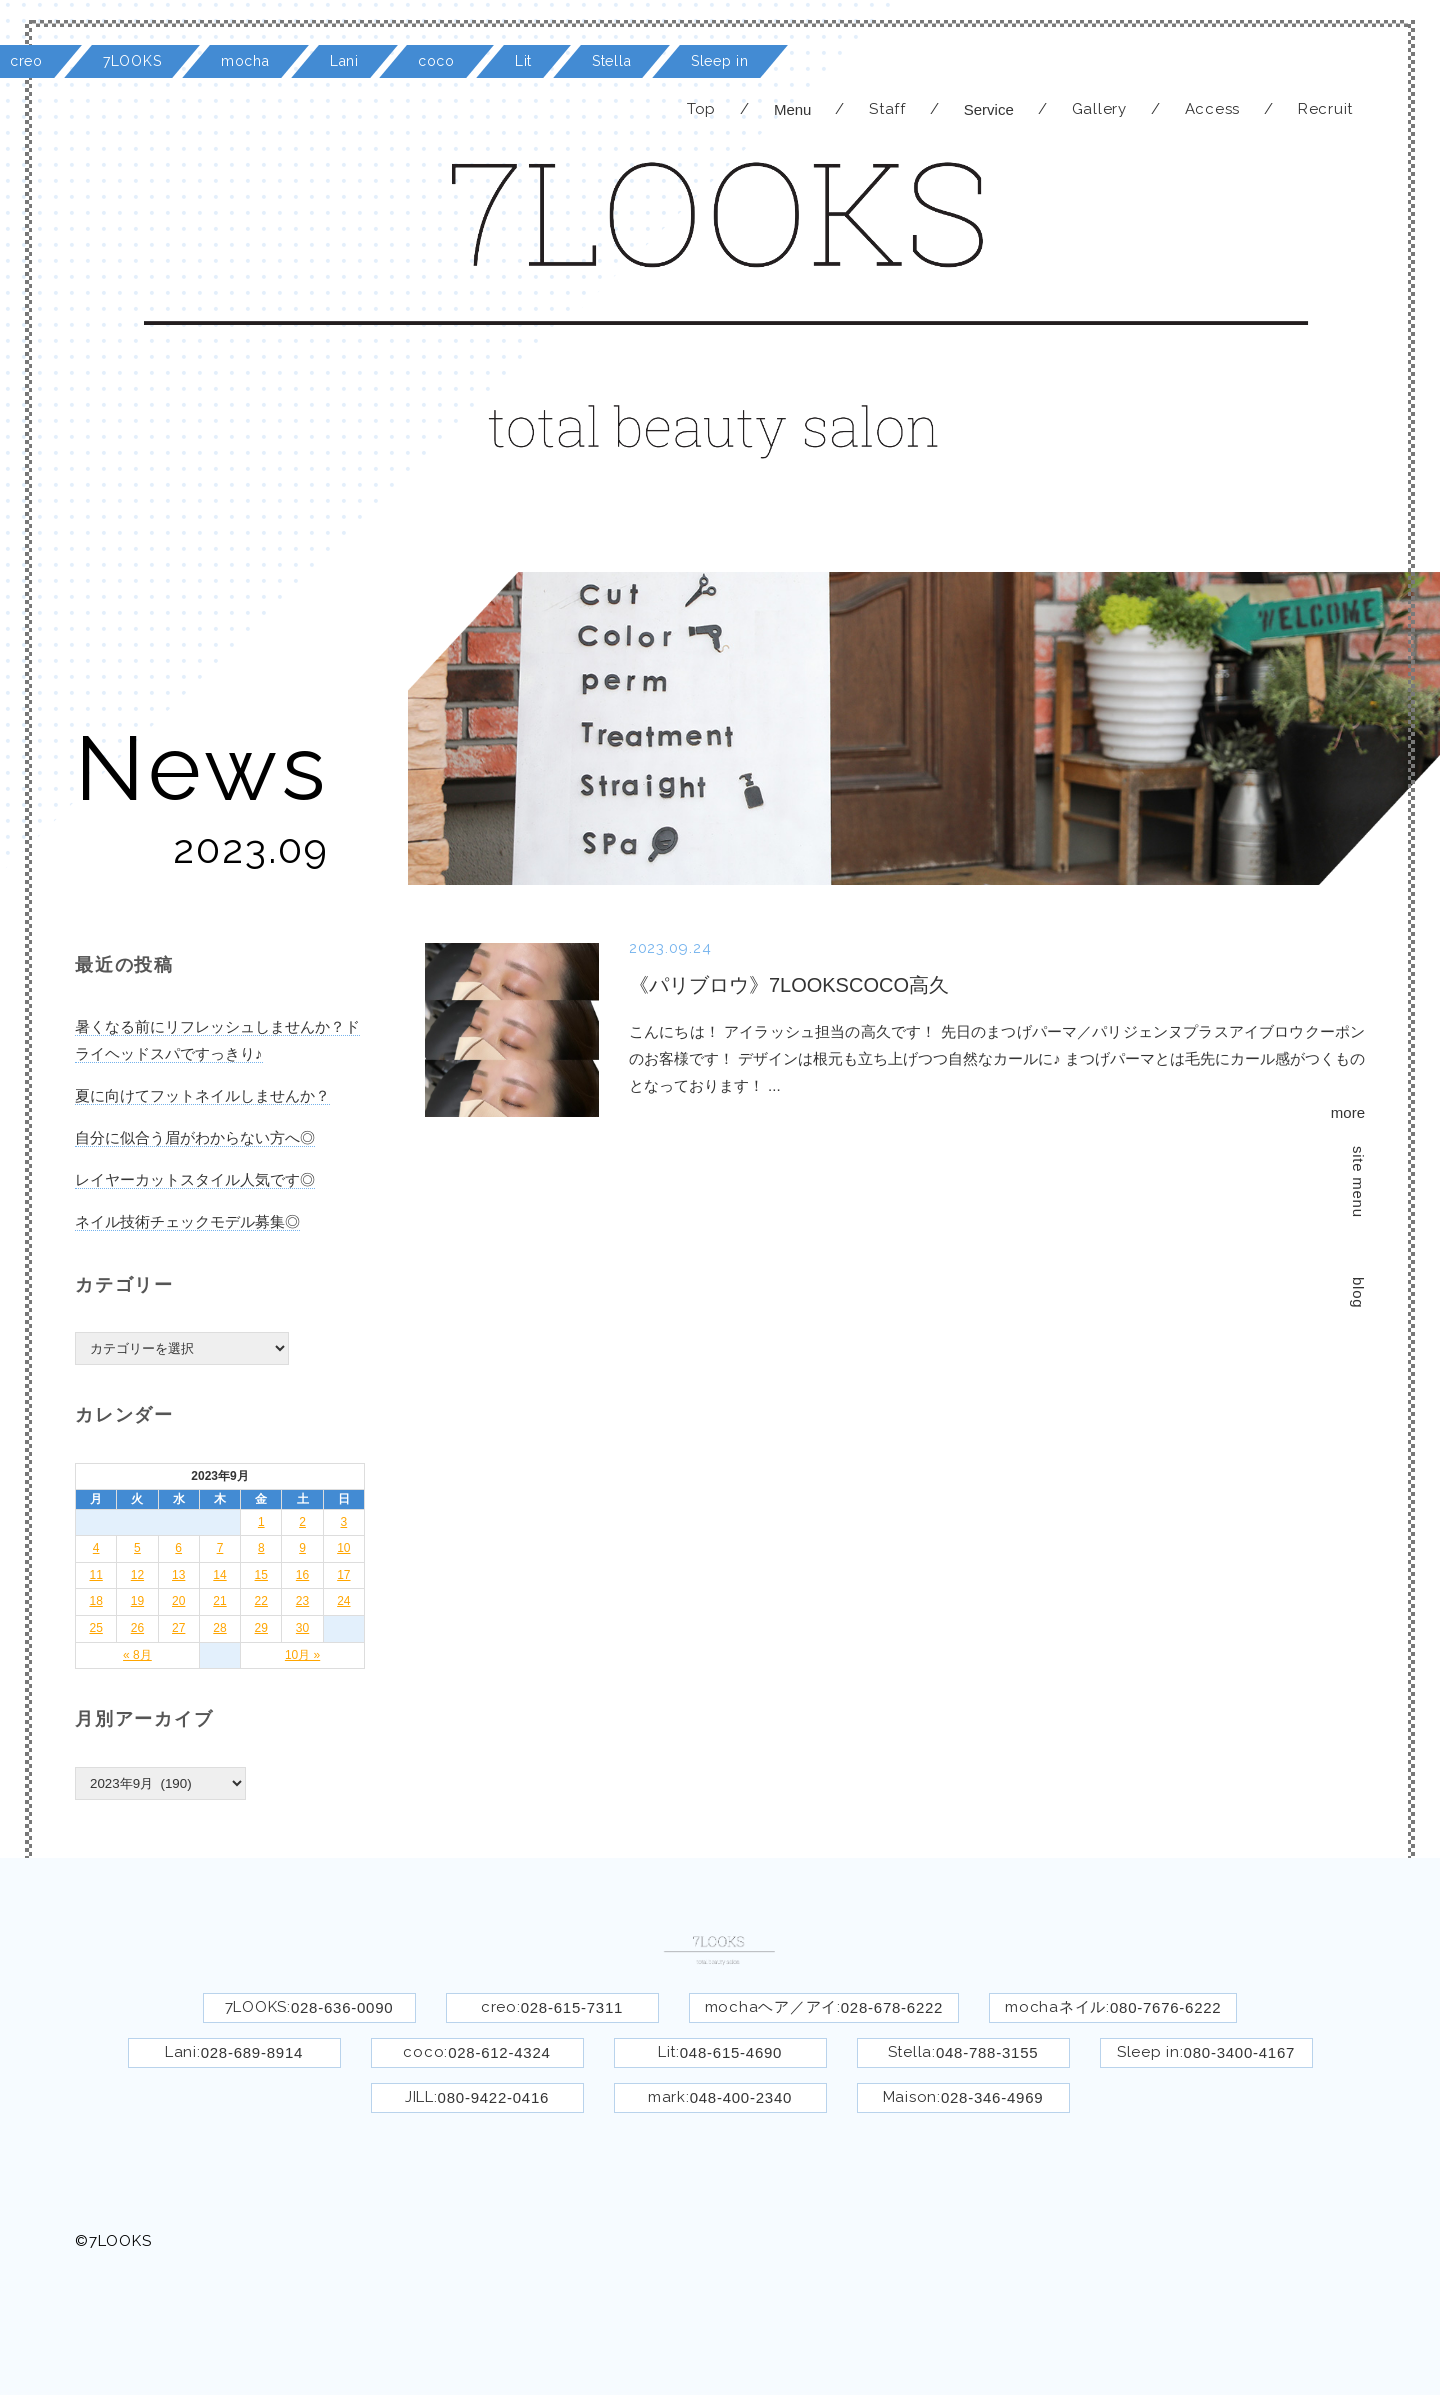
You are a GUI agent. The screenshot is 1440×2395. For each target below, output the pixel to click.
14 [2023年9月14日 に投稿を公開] (219, 1575)
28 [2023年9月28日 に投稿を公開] (219, 1628)
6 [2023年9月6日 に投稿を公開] (178, 1548)
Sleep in (720, 61)
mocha (245, 61)
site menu (1358, 1182)
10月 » (302, 1655)
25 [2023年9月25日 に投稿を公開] (95, 1628)
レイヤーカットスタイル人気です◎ (195, 1179)
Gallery (1099, 109)
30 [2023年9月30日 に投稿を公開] (302, 1628)
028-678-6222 (892, 2007)
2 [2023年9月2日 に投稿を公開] (302, 1522)
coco (436, 61)
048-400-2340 (741, 2097)
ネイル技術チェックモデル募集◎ (187, 1221)
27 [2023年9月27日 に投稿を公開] (178, 1628)
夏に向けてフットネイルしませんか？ (202, 1095)
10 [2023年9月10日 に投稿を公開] (343, 1548)
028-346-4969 (992, 2097)
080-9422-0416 (494, 2097)
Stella (611, 61)
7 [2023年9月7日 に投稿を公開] (220, 1548)
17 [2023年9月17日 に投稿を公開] (343, 1575)
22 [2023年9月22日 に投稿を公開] (261, 1601)
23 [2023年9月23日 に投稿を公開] (302, 1601)
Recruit (1325, 109)
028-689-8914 (252, 2052)
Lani (344, 61)
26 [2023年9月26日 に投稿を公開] (137, 1628)
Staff (887, 109)
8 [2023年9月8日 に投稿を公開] (261, 1548)
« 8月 (137, 1655)
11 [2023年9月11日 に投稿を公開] (95, 1575)
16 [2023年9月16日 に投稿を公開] (302, 1575)
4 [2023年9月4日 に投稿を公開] (96, 1548)
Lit (523, 61)
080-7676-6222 (1166, 2007)
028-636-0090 (342, 2007)
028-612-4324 (499, 2052)
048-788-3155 (987, 2052)
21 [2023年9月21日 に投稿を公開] (219, 1601)
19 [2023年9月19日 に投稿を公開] (137, 1601)
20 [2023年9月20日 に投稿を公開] (178, 1601)
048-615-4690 (731, 2052)
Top (701, 109)
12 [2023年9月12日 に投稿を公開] (137, 1575)
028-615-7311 (572, 2007)
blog (1358, 1292)
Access (1213, 109)
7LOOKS (132, 61)
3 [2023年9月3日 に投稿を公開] (344, 1522)
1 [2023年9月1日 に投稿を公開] (261, 1522)
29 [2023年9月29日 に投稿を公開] (261, 1628)
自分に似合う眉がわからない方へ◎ (195, 1137)
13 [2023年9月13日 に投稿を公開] (178, 1575)
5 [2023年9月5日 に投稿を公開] (137, 1548)
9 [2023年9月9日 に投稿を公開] (302, 1548)
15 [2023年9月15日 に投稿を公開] (261, 1575)
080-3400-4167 (1240, 2052)
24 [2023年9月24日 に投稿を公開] (343, 1601)
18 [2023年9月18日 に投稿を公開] (95, 1601)
